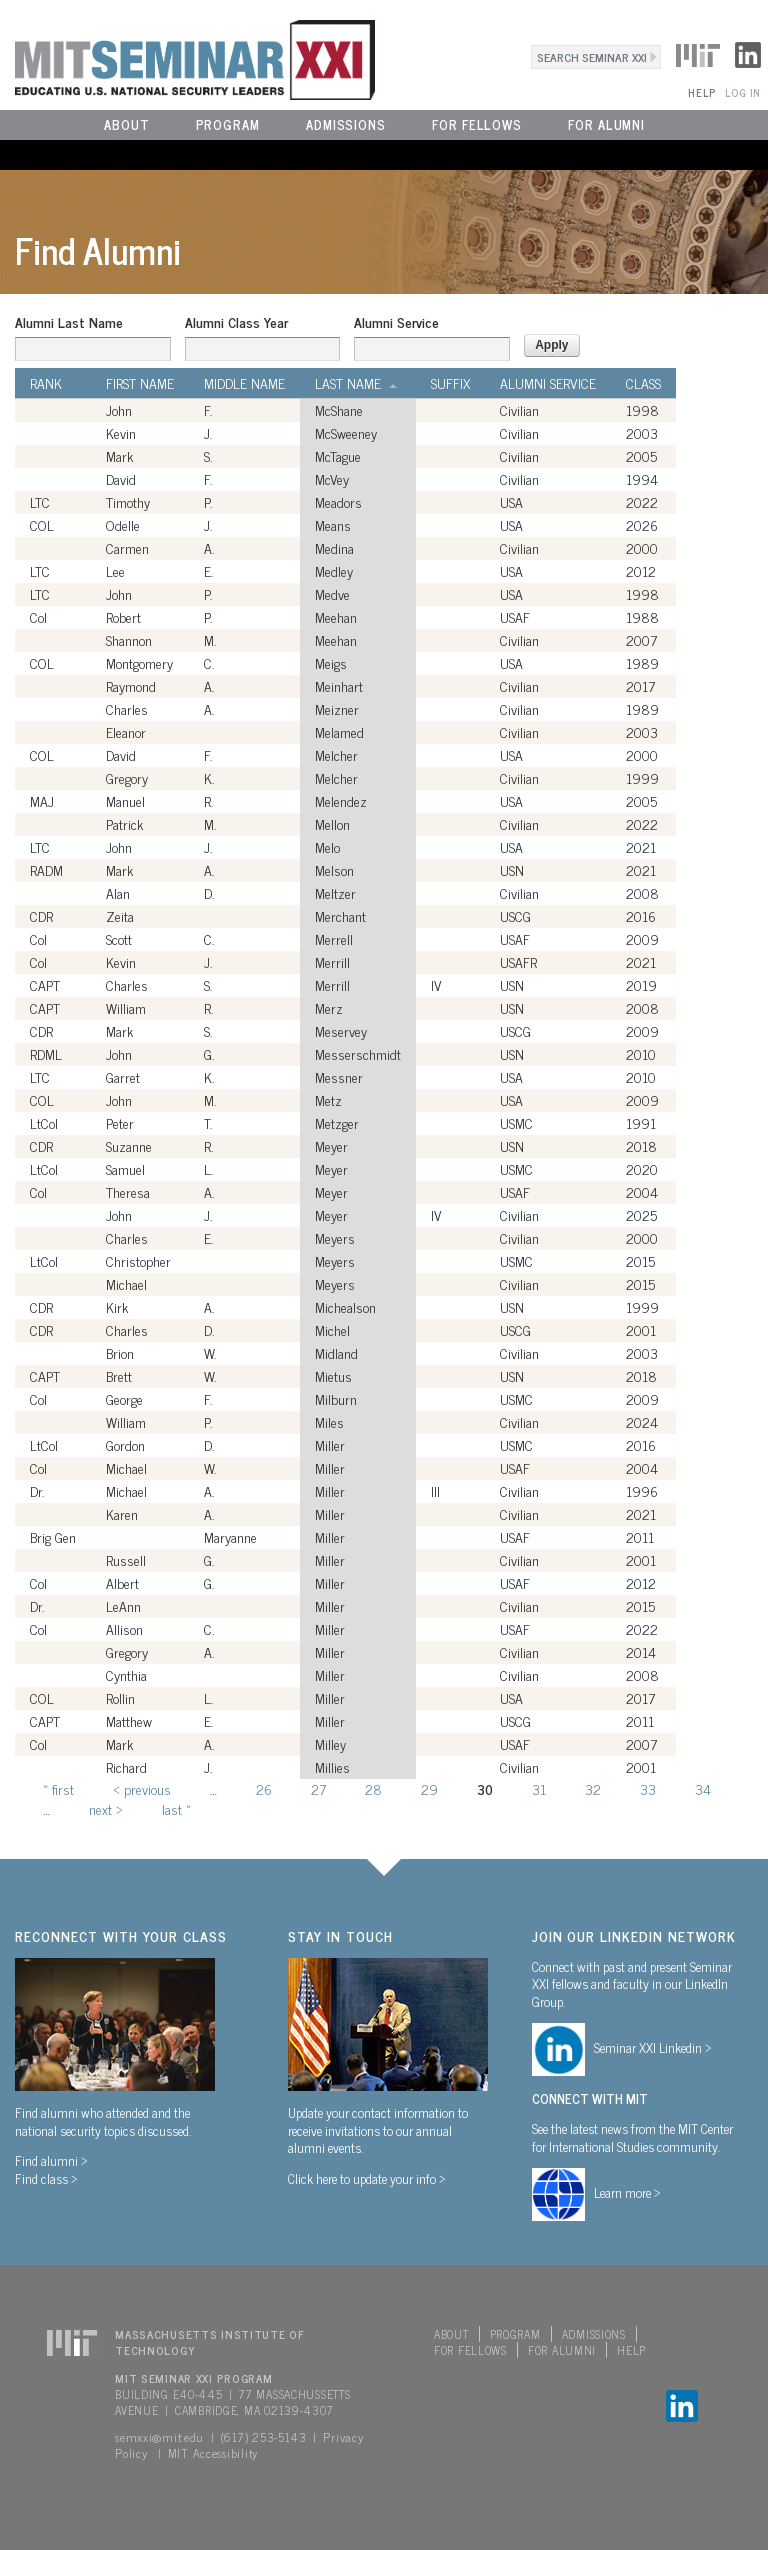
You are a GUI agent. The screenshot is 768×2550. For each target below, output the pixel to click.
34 (703, 1788)
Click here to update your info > (367, 2178)
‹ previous (142, 1788)
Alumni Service (396, 322)
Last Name (356, 383)
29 (429, 1788)
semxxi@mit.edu (159, 2437)
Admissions (346, 124)
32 (593, 1788)
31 (539, 1788)
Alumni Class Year (236, 322)
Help (701, 92)
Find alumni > (51, 2160)
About (127, 124)
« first (58, 1788)
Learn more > (627, 2192)
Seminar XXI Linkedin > (653, 2047)
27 (318, 1788)
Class (643, 383)
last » (176, 1808)
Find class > (46, 2178)
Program (228, 124)
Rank (46, 383)
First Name (140, 383)
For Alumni (606, 124)
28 (373, 1788)
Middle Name (244, 383)
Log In (742, 92)
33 (648, 1788)
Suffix (450, 383)
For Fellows (477, 124)
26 (264, 1788)
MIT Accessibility (213, 2453)
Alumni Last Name (69, 322)
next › (106, 1808)
